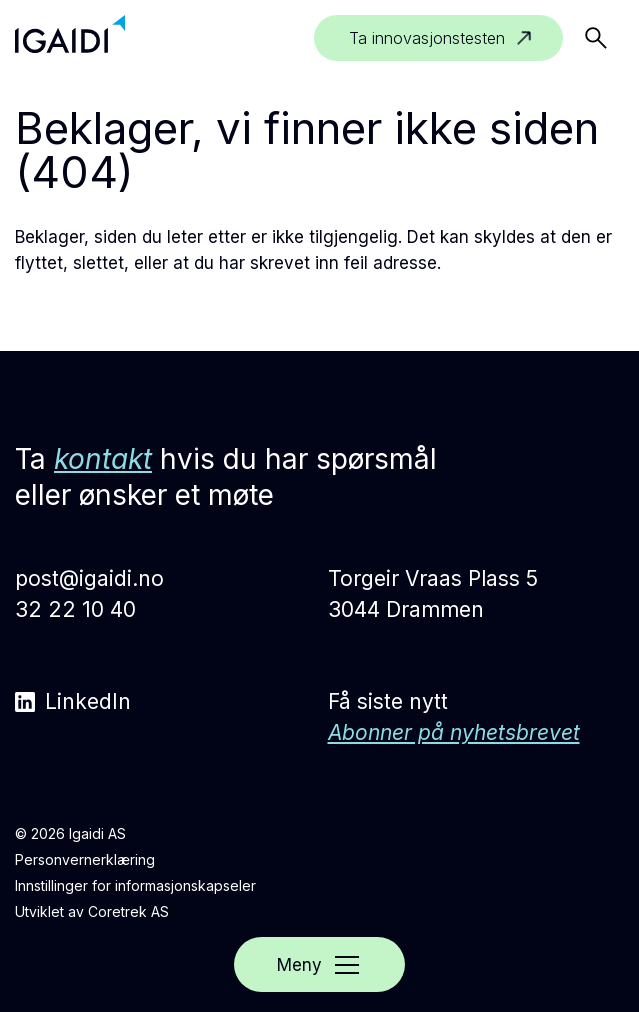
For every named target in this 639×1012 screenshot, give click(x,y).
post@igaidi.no (89, 578)
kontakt (103, 459)
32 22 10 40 (75, 609)
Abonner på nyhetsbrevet (454, 732)
